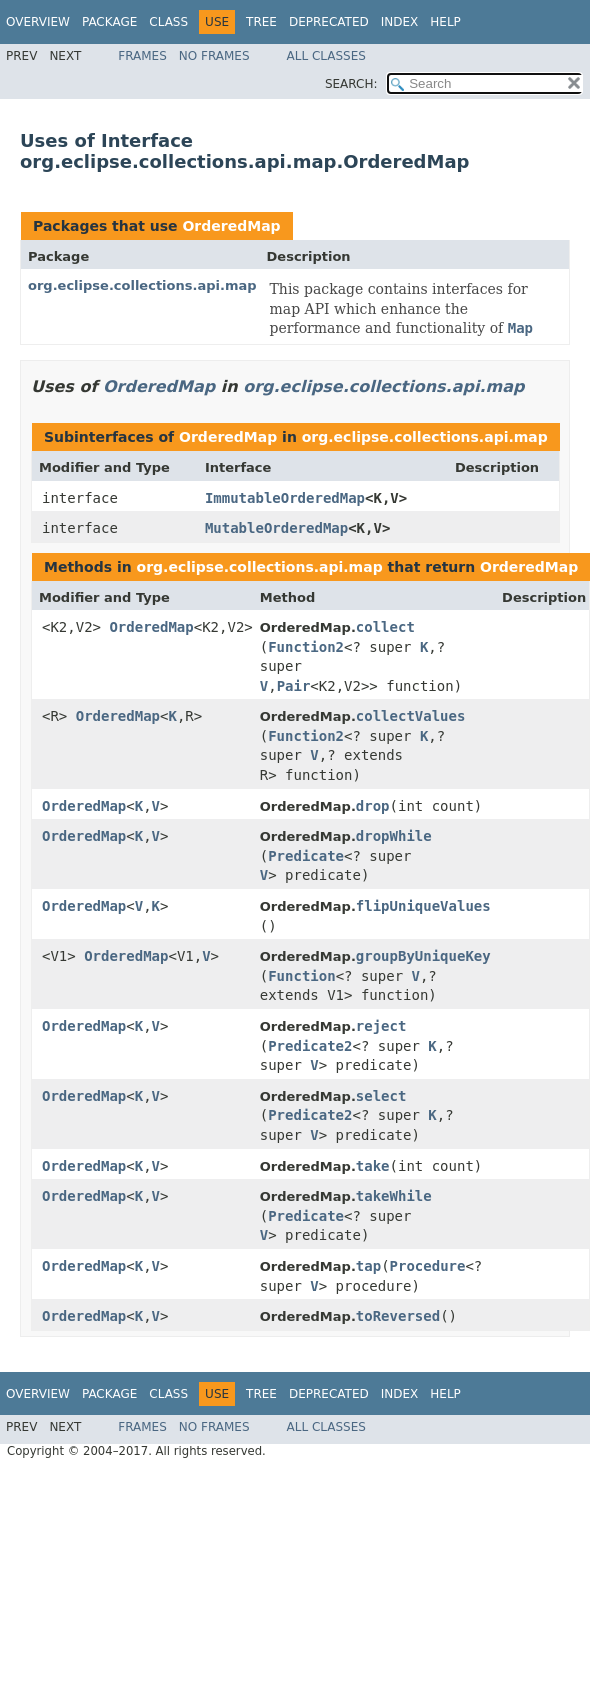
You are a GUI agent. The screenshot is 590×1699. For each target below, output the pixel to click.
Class (168, 22)
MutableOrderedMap (276, 528)
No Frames (214, 56)
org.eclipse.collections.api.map (142, 285)
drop (373, 806)
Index (400, 22)
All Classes (326, 56)
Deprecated (329, 22)
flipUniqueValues (423, 906)
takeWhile (394, 1196)
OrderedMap (231, 226)
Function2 (306, 647)
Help (445, 22)
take (373, 1166)
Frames (142, 56)
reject (381, 1026)
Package (109, 22)
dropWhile (394, 836)
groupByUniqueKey (423, 956)
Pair (294, 686)
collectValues (411, 716)
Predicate (306, 856)
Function (301, 976)
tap (368, 1266)
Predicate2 (310, 1046)
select (381, 1096)
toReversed (398, 1316)
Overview (38, 22)
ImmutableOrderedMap (285, 498)
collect (385, 627)
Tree (261, 22)
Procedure (428, 1266)
